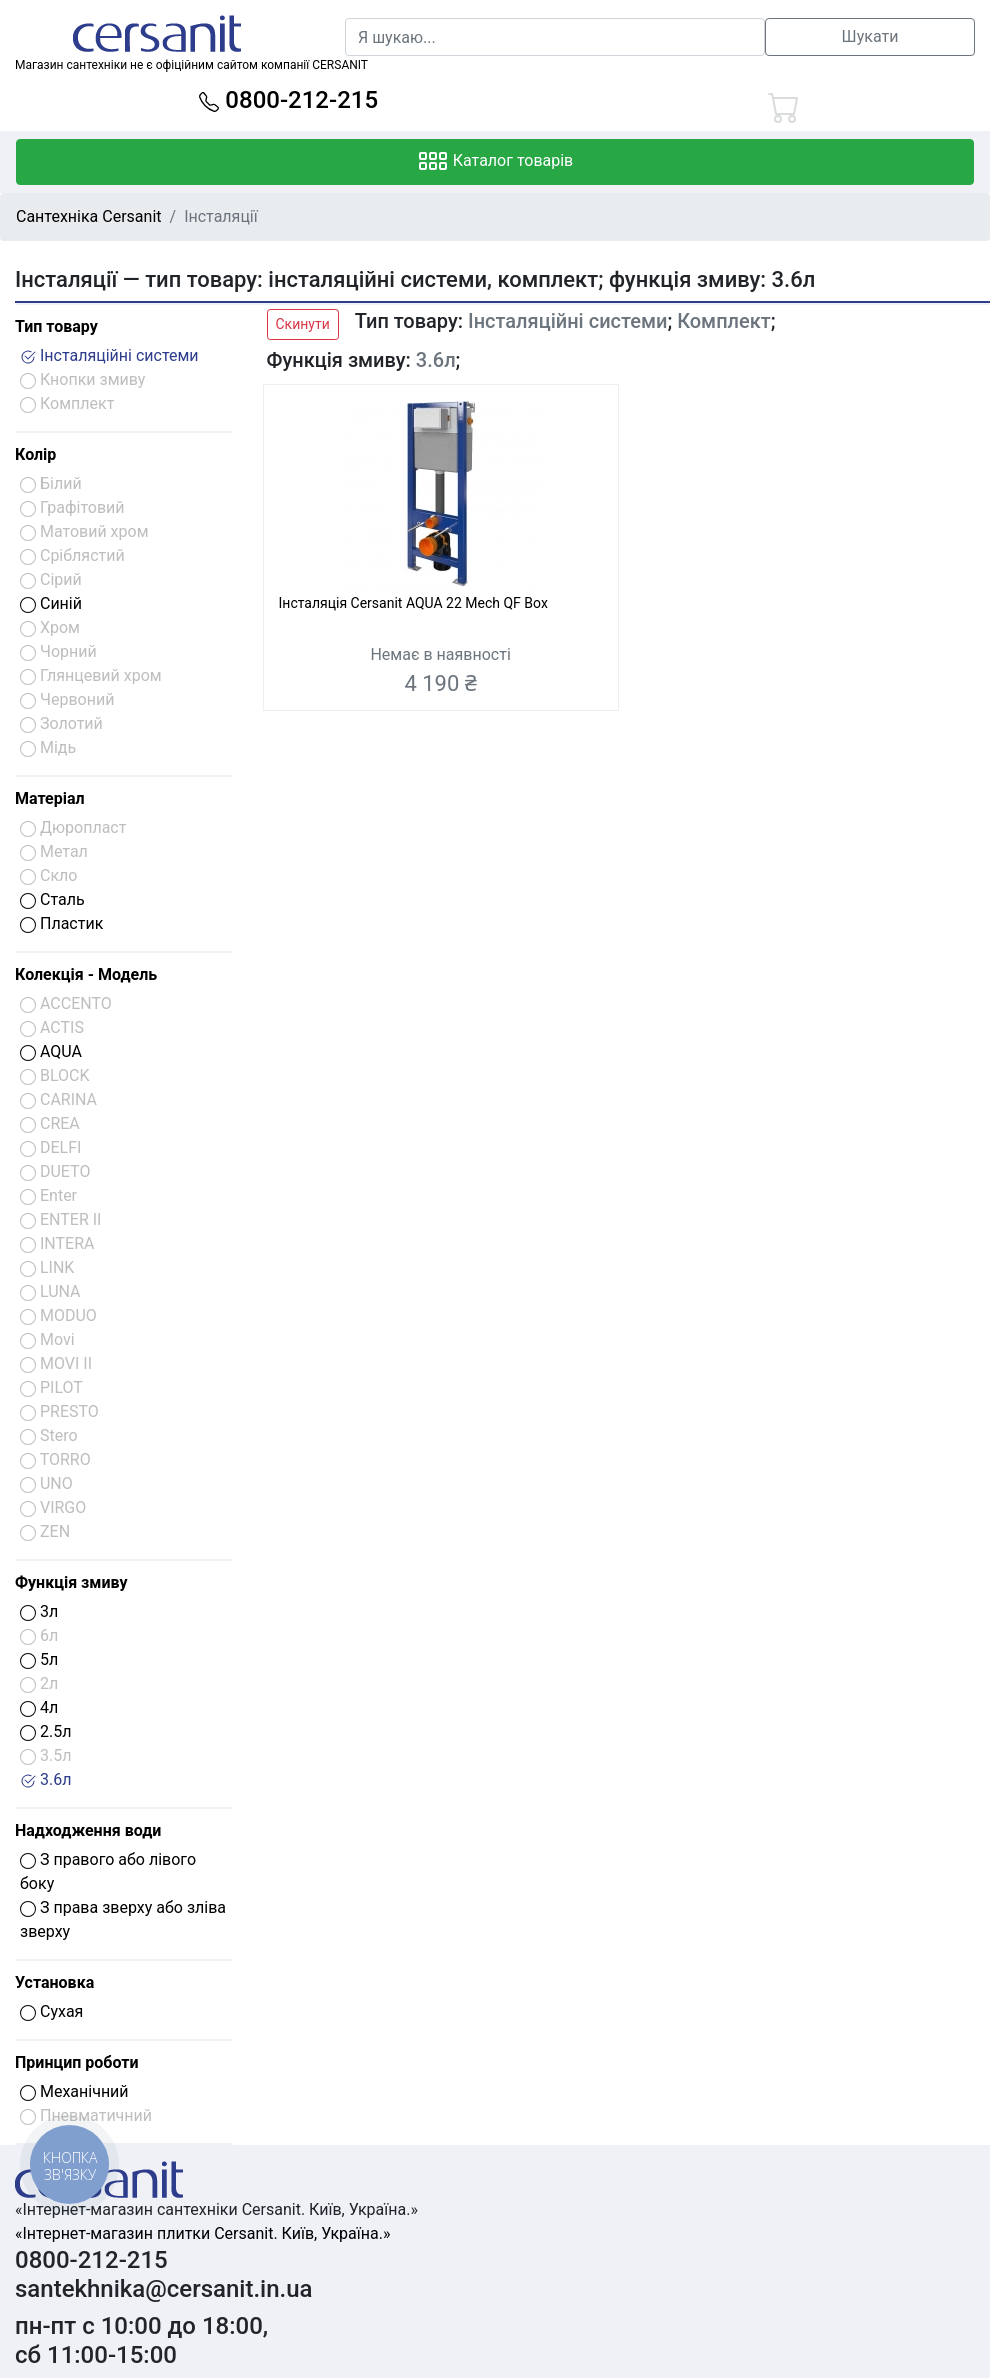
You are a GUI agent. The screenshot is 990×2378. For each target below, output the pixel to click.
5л (39, 1659)
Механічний (74, 2091)
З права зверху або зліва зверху (123, 1919)
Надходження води (88, 1830)
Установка (54, 1982)
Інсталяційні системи (109, 355)
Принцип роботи (76, 2062)
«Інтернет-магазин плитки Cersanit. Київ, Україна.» (202, 2233)
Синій (51, 603)
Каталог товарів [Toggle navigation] (495, 162)
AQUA (51, 1051)
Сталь (52, 899)
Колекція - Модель (86, 974)
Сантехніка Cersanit (89, 216)
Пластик (61, 923)
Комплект (724, 321)
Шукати (870, 36)
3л (39, 1611)
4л (39, 1707)
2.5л (45, 1731)
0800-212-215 (288, 100)
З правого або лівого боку (108, 1871)
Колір (35, 454)
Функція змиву (71, 1582)
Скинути (303, 324)
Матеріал (50, 798)
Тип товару (56, 326)
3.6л (45, 1779)
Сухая (51, 2011)
